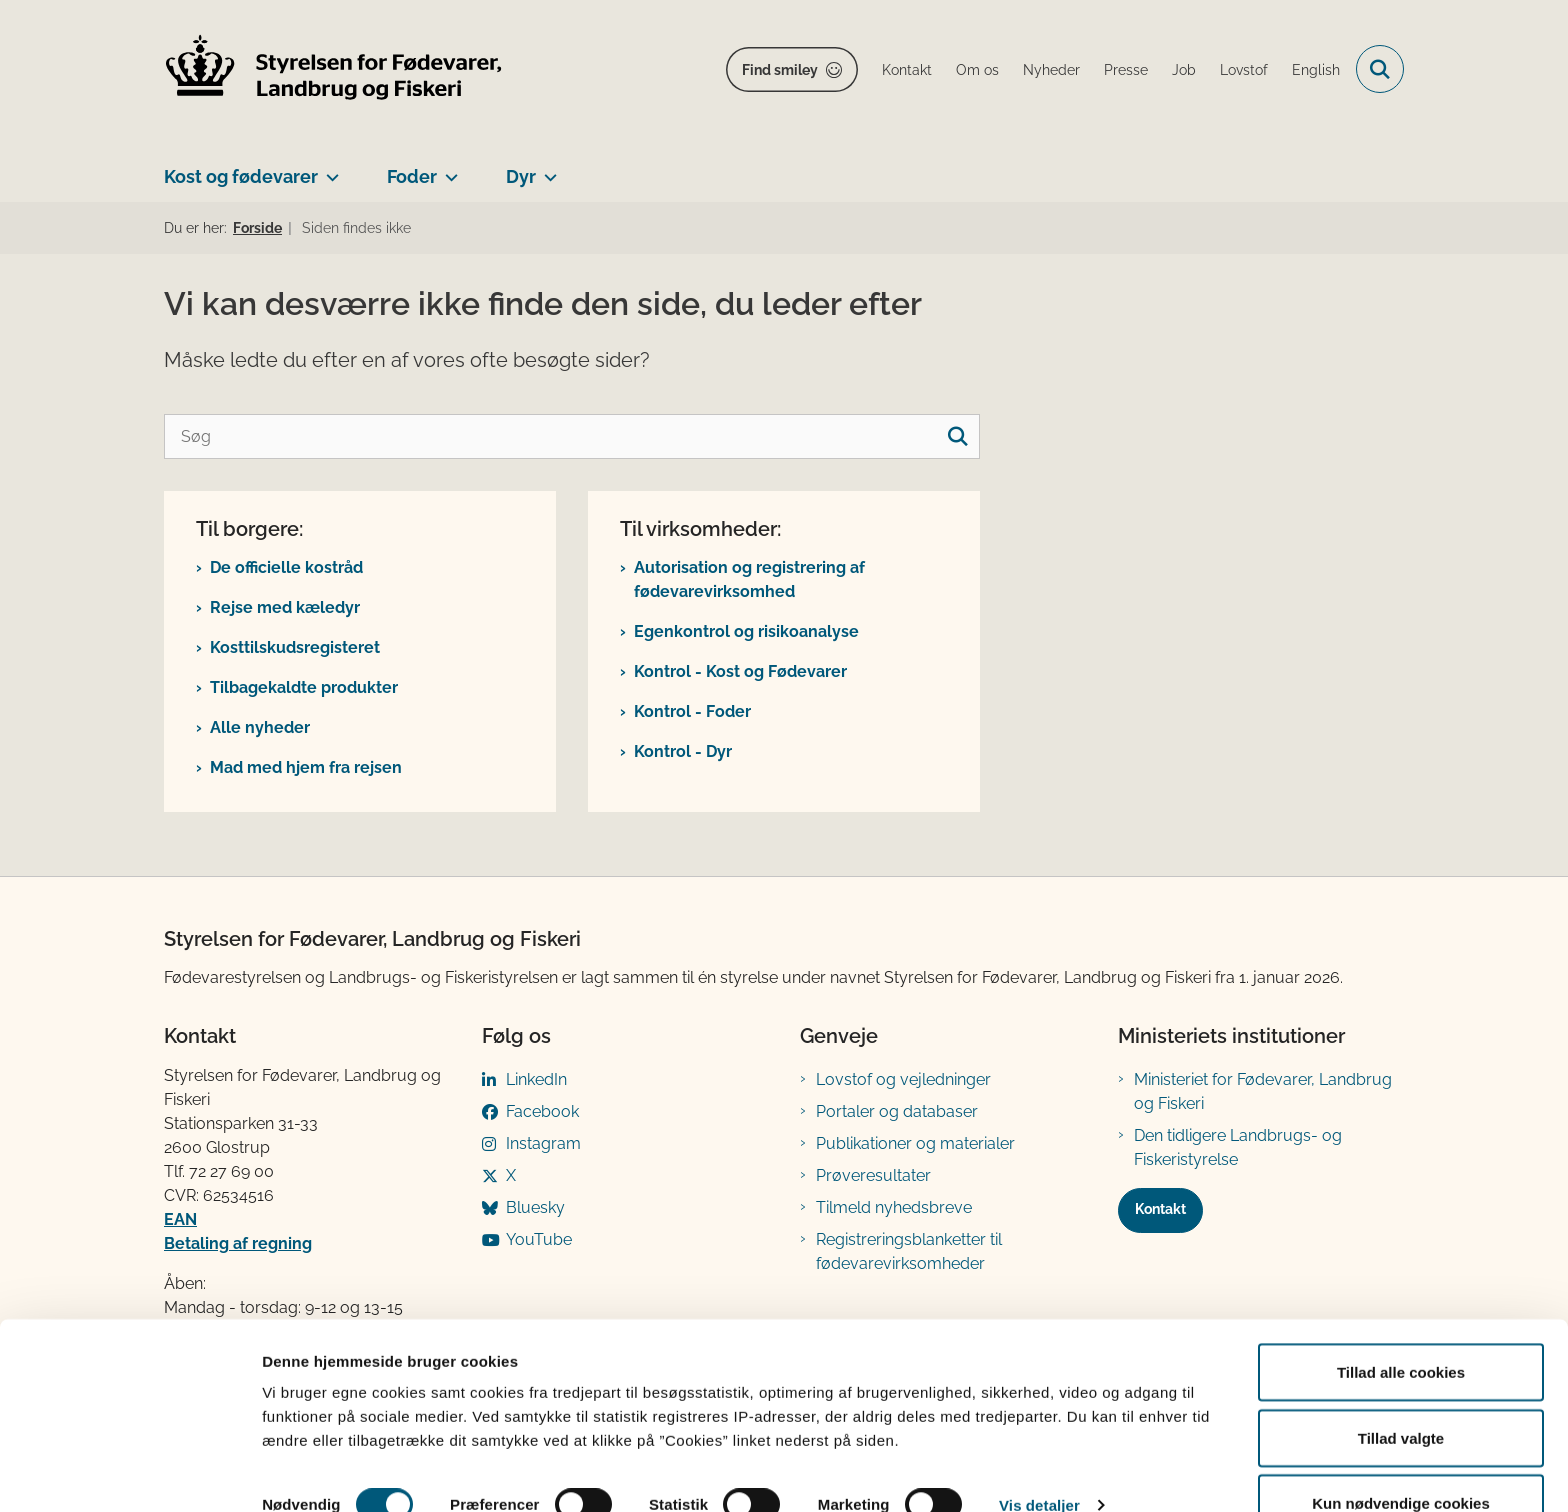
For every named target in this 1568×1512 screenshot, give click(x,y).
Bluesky (535, 1207)
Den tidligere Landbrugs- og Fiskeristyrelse (1238, 1147)
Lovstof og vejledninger (903, 1079)
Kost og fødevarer (241, 176)
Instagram (543, 1143)
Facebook (542, 1111)
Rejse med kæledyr (285, 607)
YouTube (539, 1239)
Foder (412, 176)
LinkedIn (536, 1079)
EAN (180, 1219)
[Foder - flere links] (447, 169)
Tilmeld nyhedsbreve (894, 1207)
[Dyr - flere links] (546, 169)
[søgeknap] (957, 436)
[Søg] (572, 436)
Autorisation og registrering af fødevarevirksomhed (749, 579)
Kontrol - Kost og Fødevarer (740, 671)
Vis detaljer (1039, 1460)
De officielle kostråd (286, 567)
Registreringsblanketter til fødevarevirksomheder (909, 1251)
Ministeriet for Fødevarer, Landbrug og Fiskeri (1263, 1091)
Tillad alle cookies (1401, 1327)
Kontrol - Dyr (683, 751)
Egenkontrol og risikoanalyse (746, 631)
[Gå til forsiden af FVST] (334, 69)
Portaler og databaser (897, 1111)
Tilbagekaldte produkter (304, 687)
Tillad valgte (1401, 1393)
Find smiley (780, 70)
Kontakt (1160, 1209)
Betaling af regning (238, 1243)
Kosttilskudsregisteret (295, 647)
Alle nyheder (260, 727)
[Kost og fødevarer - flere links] (328, 169)
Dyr (521, 176)
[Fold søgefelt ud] (1380, 69)
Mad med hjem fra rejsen (306, 767)
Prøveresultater (873, 1175)
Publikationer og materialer (915, 1143)
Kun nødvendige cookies (1401, 1458)
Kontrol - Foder (692, 711)
